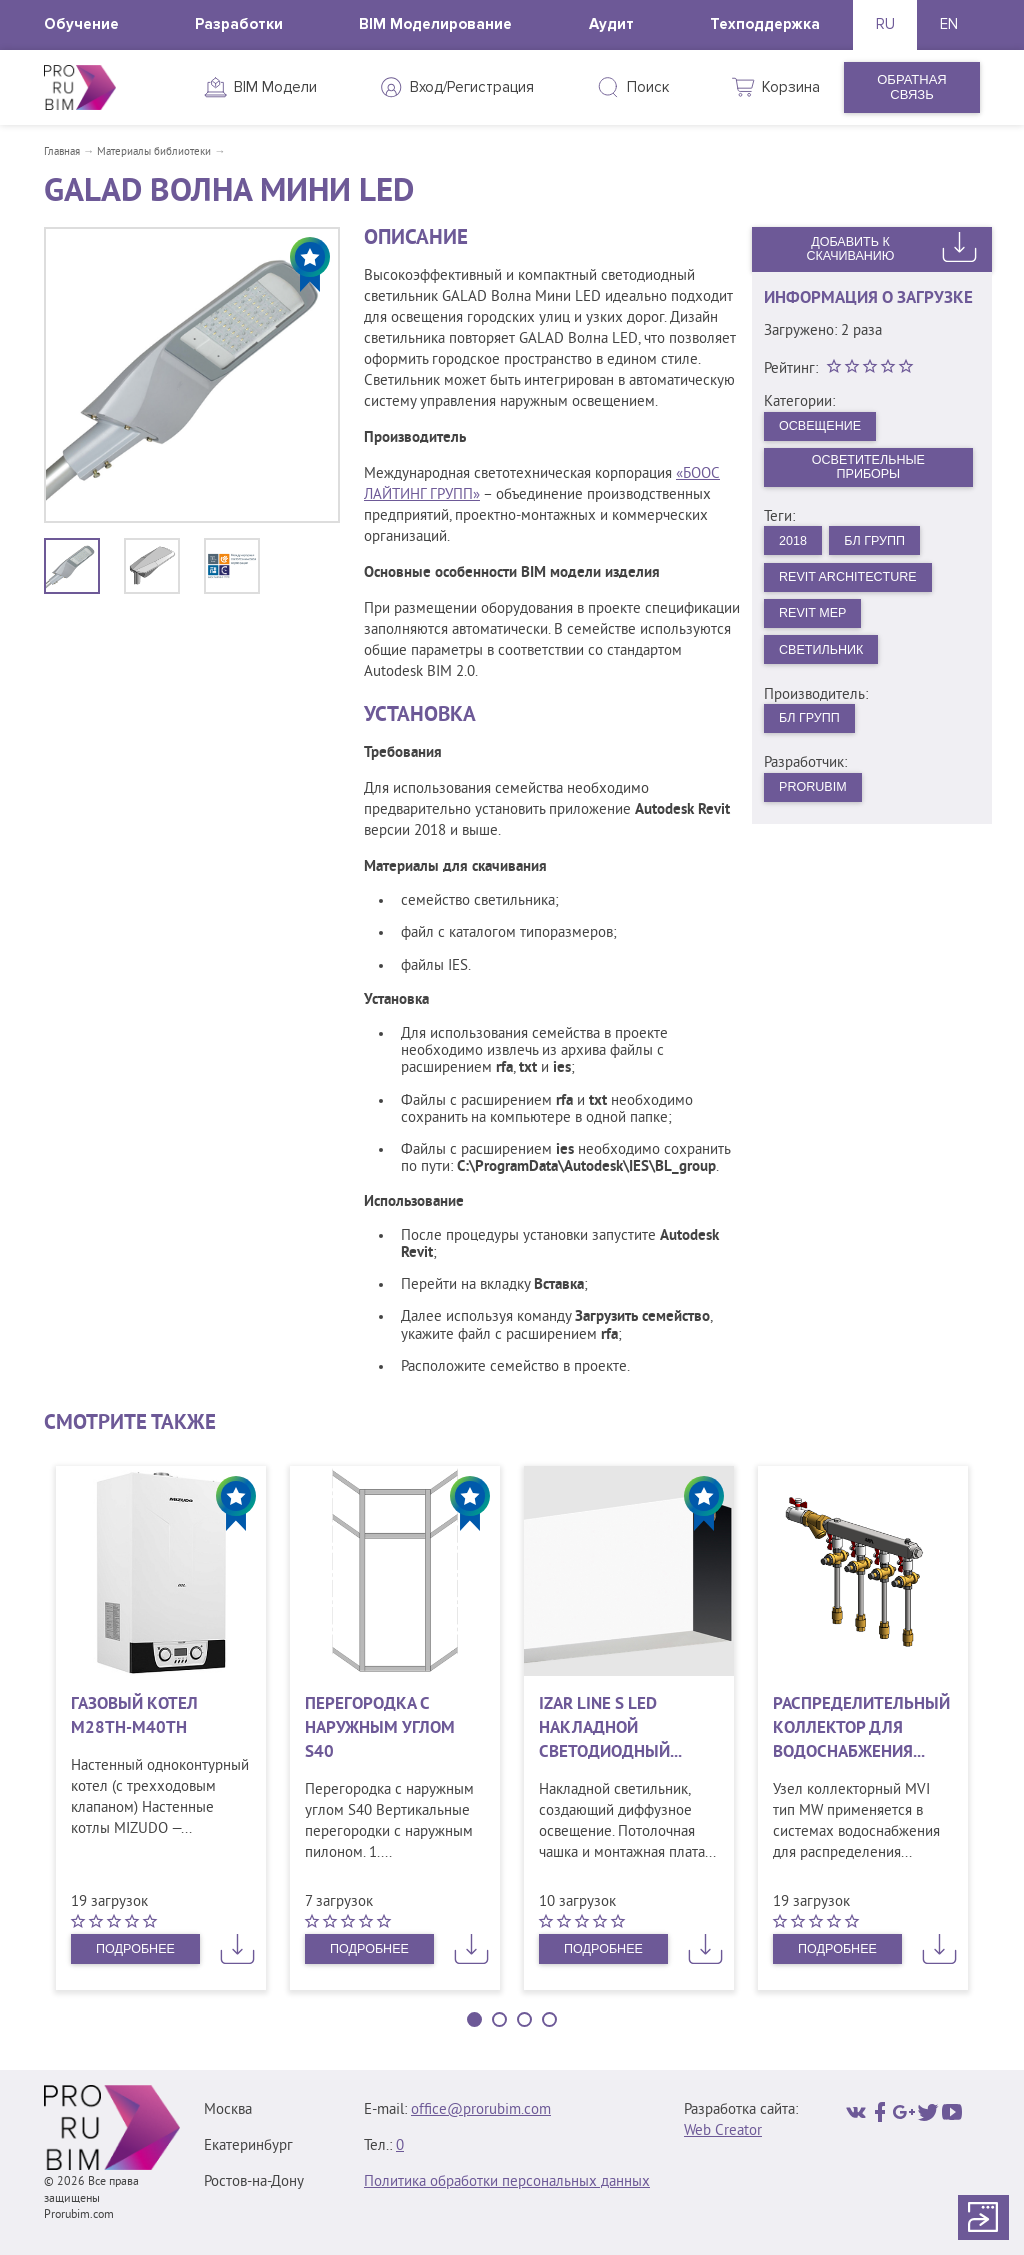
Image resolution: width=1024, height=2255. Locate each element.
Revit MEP (815, 618)
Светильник (823, 655)
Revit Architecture (851, 580)
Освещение (822, 425)
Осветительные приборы (868, 469)
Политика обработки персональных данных (507, 2182)
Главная (62, 152)
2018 (794, 543)
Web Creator (723, 2131)
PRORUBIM (815, 795)
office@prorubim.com (481, 2110)
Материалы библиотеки (154, 152)
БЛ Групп (878, 543)
